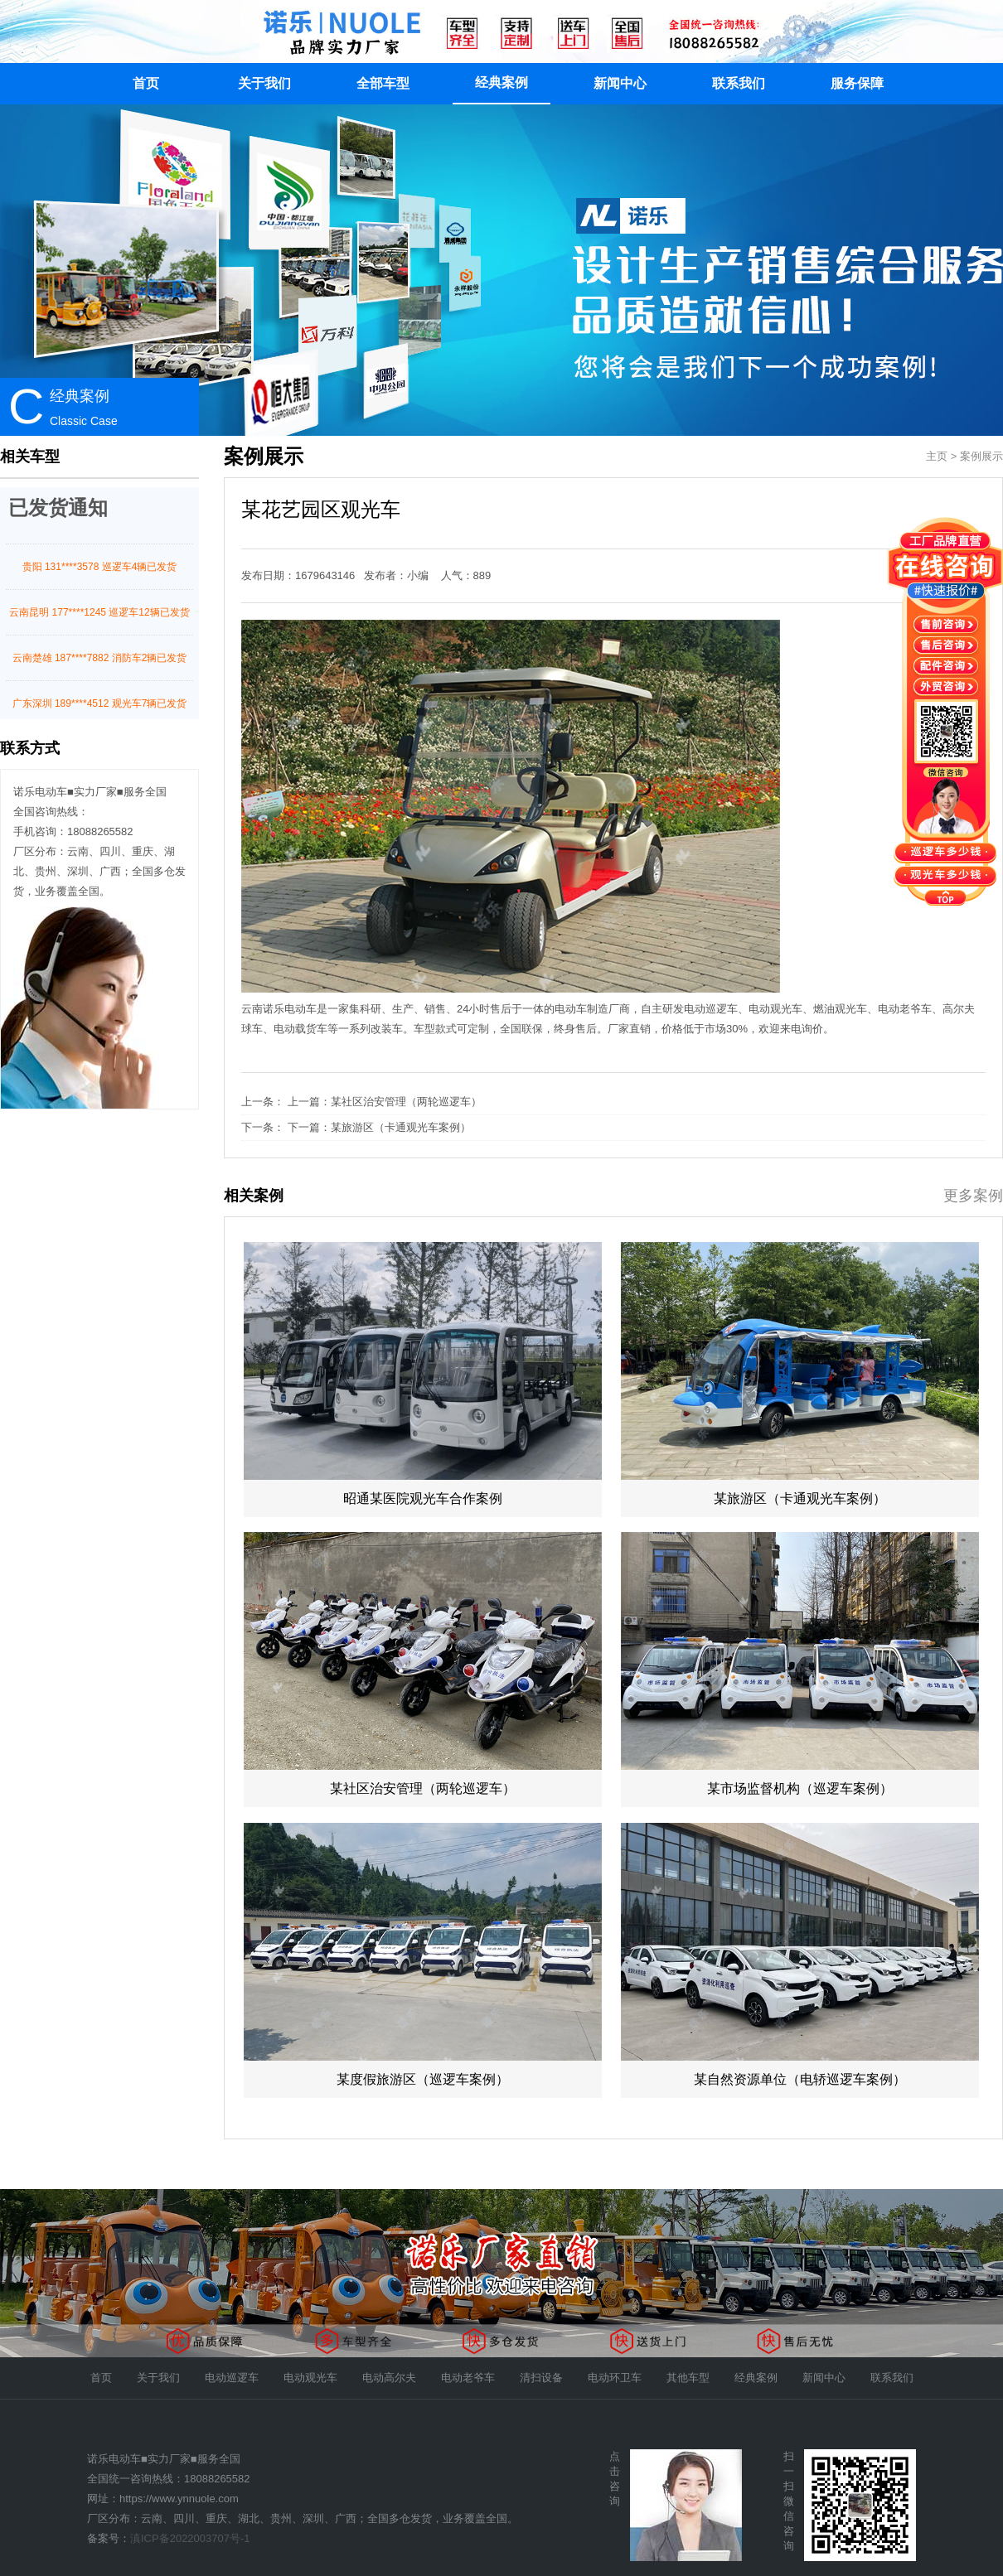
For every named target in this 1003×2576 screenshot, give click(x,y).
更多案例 (973, 1195)
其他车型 (688, 2377)
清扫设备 (541, 2377)
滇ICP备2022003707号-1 (190, 2538)
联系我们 (738, 83)
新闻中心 (620, 83)
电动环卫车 (615, 2377)
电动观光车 (310, 2377)
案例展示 (981, 456)
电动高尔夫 (389, 2377)
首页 (146, 83)
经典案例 (501, 82)
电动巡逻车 (232, 2377)
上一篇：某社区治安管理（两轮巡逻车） (385, 1101)
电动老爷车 (468, 2377)
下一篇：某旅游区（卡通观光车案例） (379, 1127)
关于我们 (264, 83)
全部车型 (382, 83)
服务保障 (857, 83)
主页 (936, 456)
